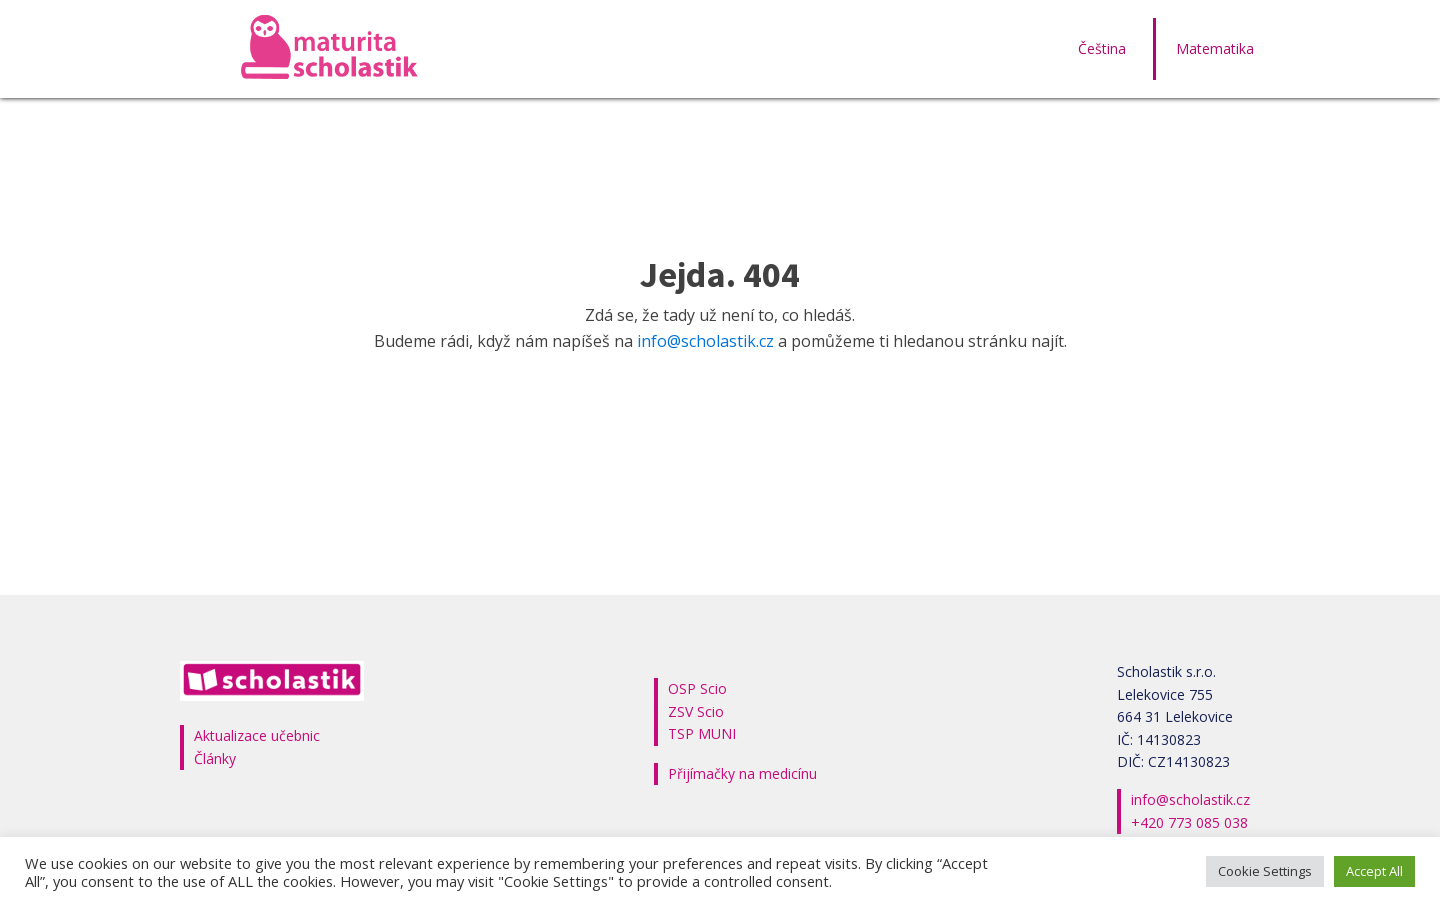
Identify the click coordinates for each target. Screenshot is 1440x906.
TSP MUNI (702, 733)
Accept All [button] (1374, 871)
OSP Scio (697, 688)
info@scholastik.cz (705, 341)
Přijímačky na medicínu (742, 773)
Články (215, 758)
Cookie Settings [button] (1265, 871)
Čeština (1102, 48)
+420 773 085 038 (1189, 822)
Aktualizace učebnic (257, 735)
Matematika (1215, 48)
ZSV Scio (696, 711)
